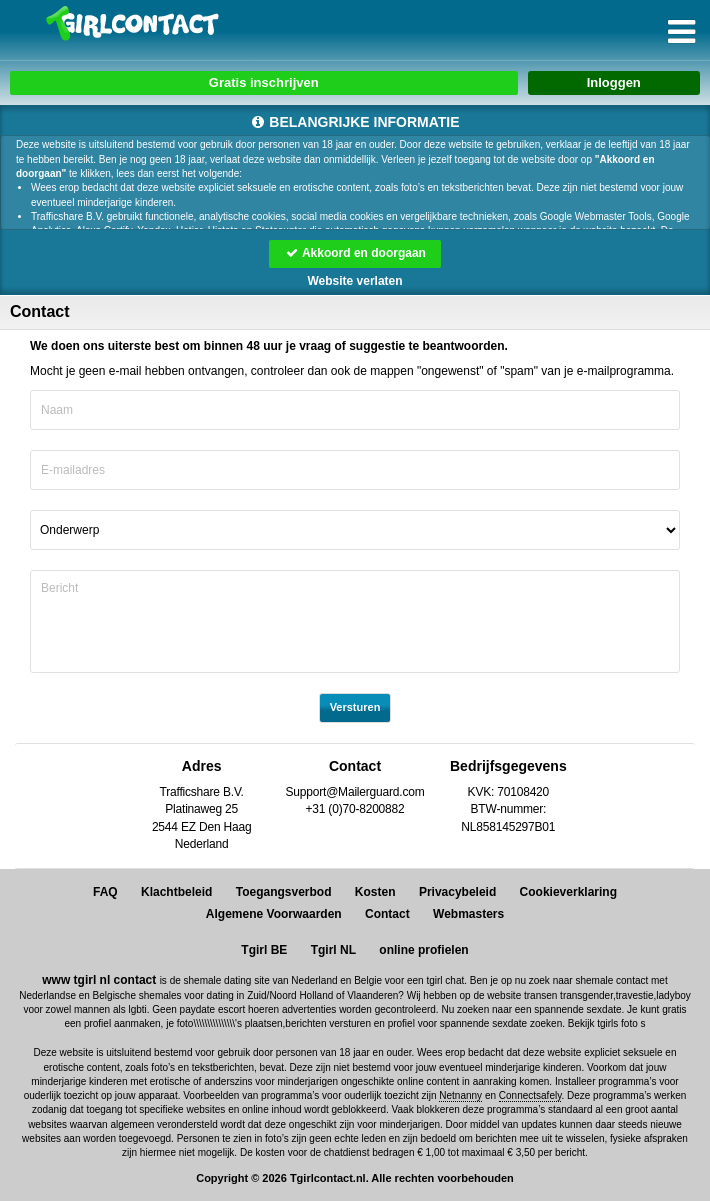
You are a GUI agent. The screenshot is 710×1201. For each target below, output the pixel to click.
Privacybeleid (457, 892)
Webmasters (468, 914)
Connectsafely (530, 1095)
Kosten (375, 892)
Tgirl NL (333, 950)
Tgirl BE (264, 950)
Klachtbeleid (176, 892)
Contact (387, 914)
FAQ (105, 892)
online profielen (423, 950)
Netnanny (460, 1095)
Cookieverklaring (568, 892)
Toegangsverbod (284, 892)
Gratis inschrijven (264, 82)
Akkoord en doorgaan (355, 253)
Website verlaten (354, 281)
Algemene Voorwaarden (274, 914)
